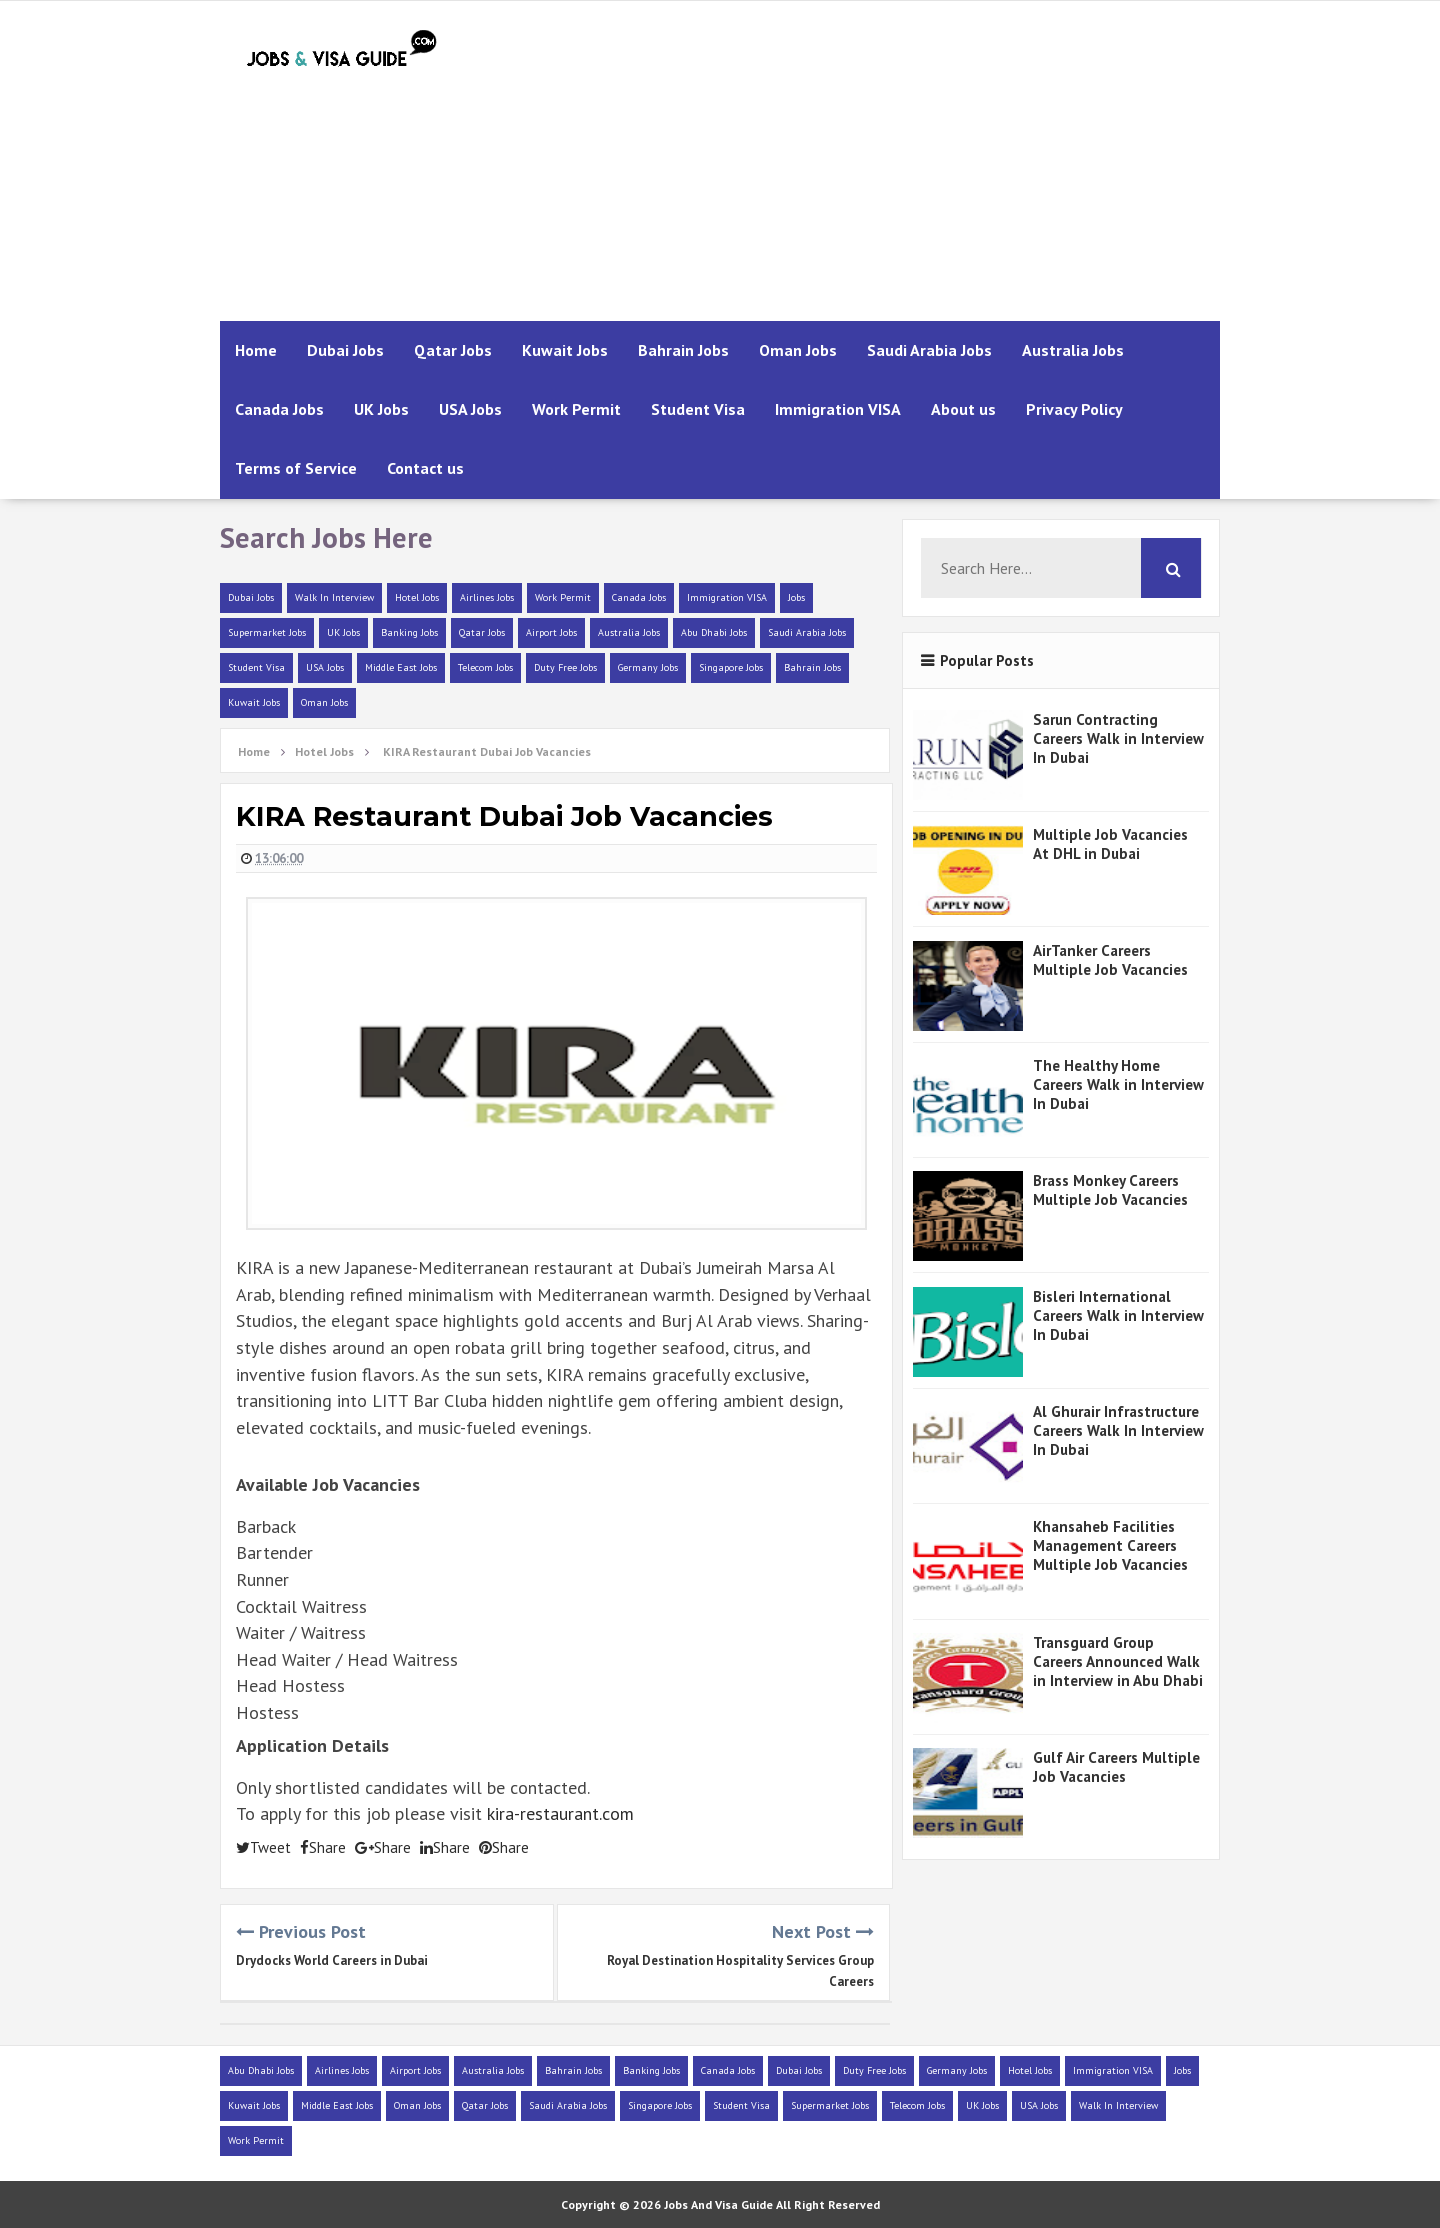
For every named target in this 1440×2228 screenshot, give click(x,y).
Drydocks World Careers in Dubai (332, 1960)
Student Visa (698, 409)
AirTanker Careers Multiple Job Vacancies (1110, 960)
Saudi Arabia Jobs (929, 350)
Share (323, 1847)
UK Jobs (381, 409)
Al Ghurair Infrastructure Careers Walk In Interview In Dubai (1118, 1430)
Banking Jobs (409, 632)
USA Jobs (470, 409)
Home (256, 350)
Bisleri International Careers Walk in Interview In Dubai (1118, 1315)
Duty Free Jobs (565, 667)
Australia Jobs (1073, 350)
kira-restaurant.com (560, 1813)
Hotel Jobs (417, 597)
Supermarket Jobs (267, 632)
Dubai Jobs (345, 350)
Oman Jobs (798, 350)
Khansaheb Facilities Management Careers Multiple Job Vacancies (1110, 1545)
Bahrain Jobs (683, 350)
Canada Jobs (279, 409)
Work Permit (576, 409)
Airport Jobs (551, 632)
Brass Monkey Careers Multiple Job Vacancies (1110, 1190)
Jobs (796, 597)
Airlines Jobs (487, 597)
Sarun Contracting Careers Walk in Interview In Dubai (1118, 738)
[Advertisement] (856, 161)
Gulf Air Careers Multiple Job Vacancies (1116, 1767)
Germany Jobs (648, 667)
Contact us (425, 468)
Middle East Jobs (401, 667)
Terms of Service (296, 468)
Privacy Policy (1074, 409)
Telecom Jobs (485, 667)
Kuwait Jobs (565, 350)
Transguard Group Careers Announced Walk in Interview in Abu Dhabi (1118, 1661)
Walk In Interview (334, 597)
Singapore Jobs (731, 667)
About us (963, 409)
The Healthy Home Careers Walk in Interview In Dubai (1118, 1084)
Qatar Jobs (453, 350)
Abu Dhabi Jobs (714, 632)
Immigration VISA (838, 409)
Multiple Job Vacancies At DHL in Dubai (1110, 844)
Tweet (263, 1847)
